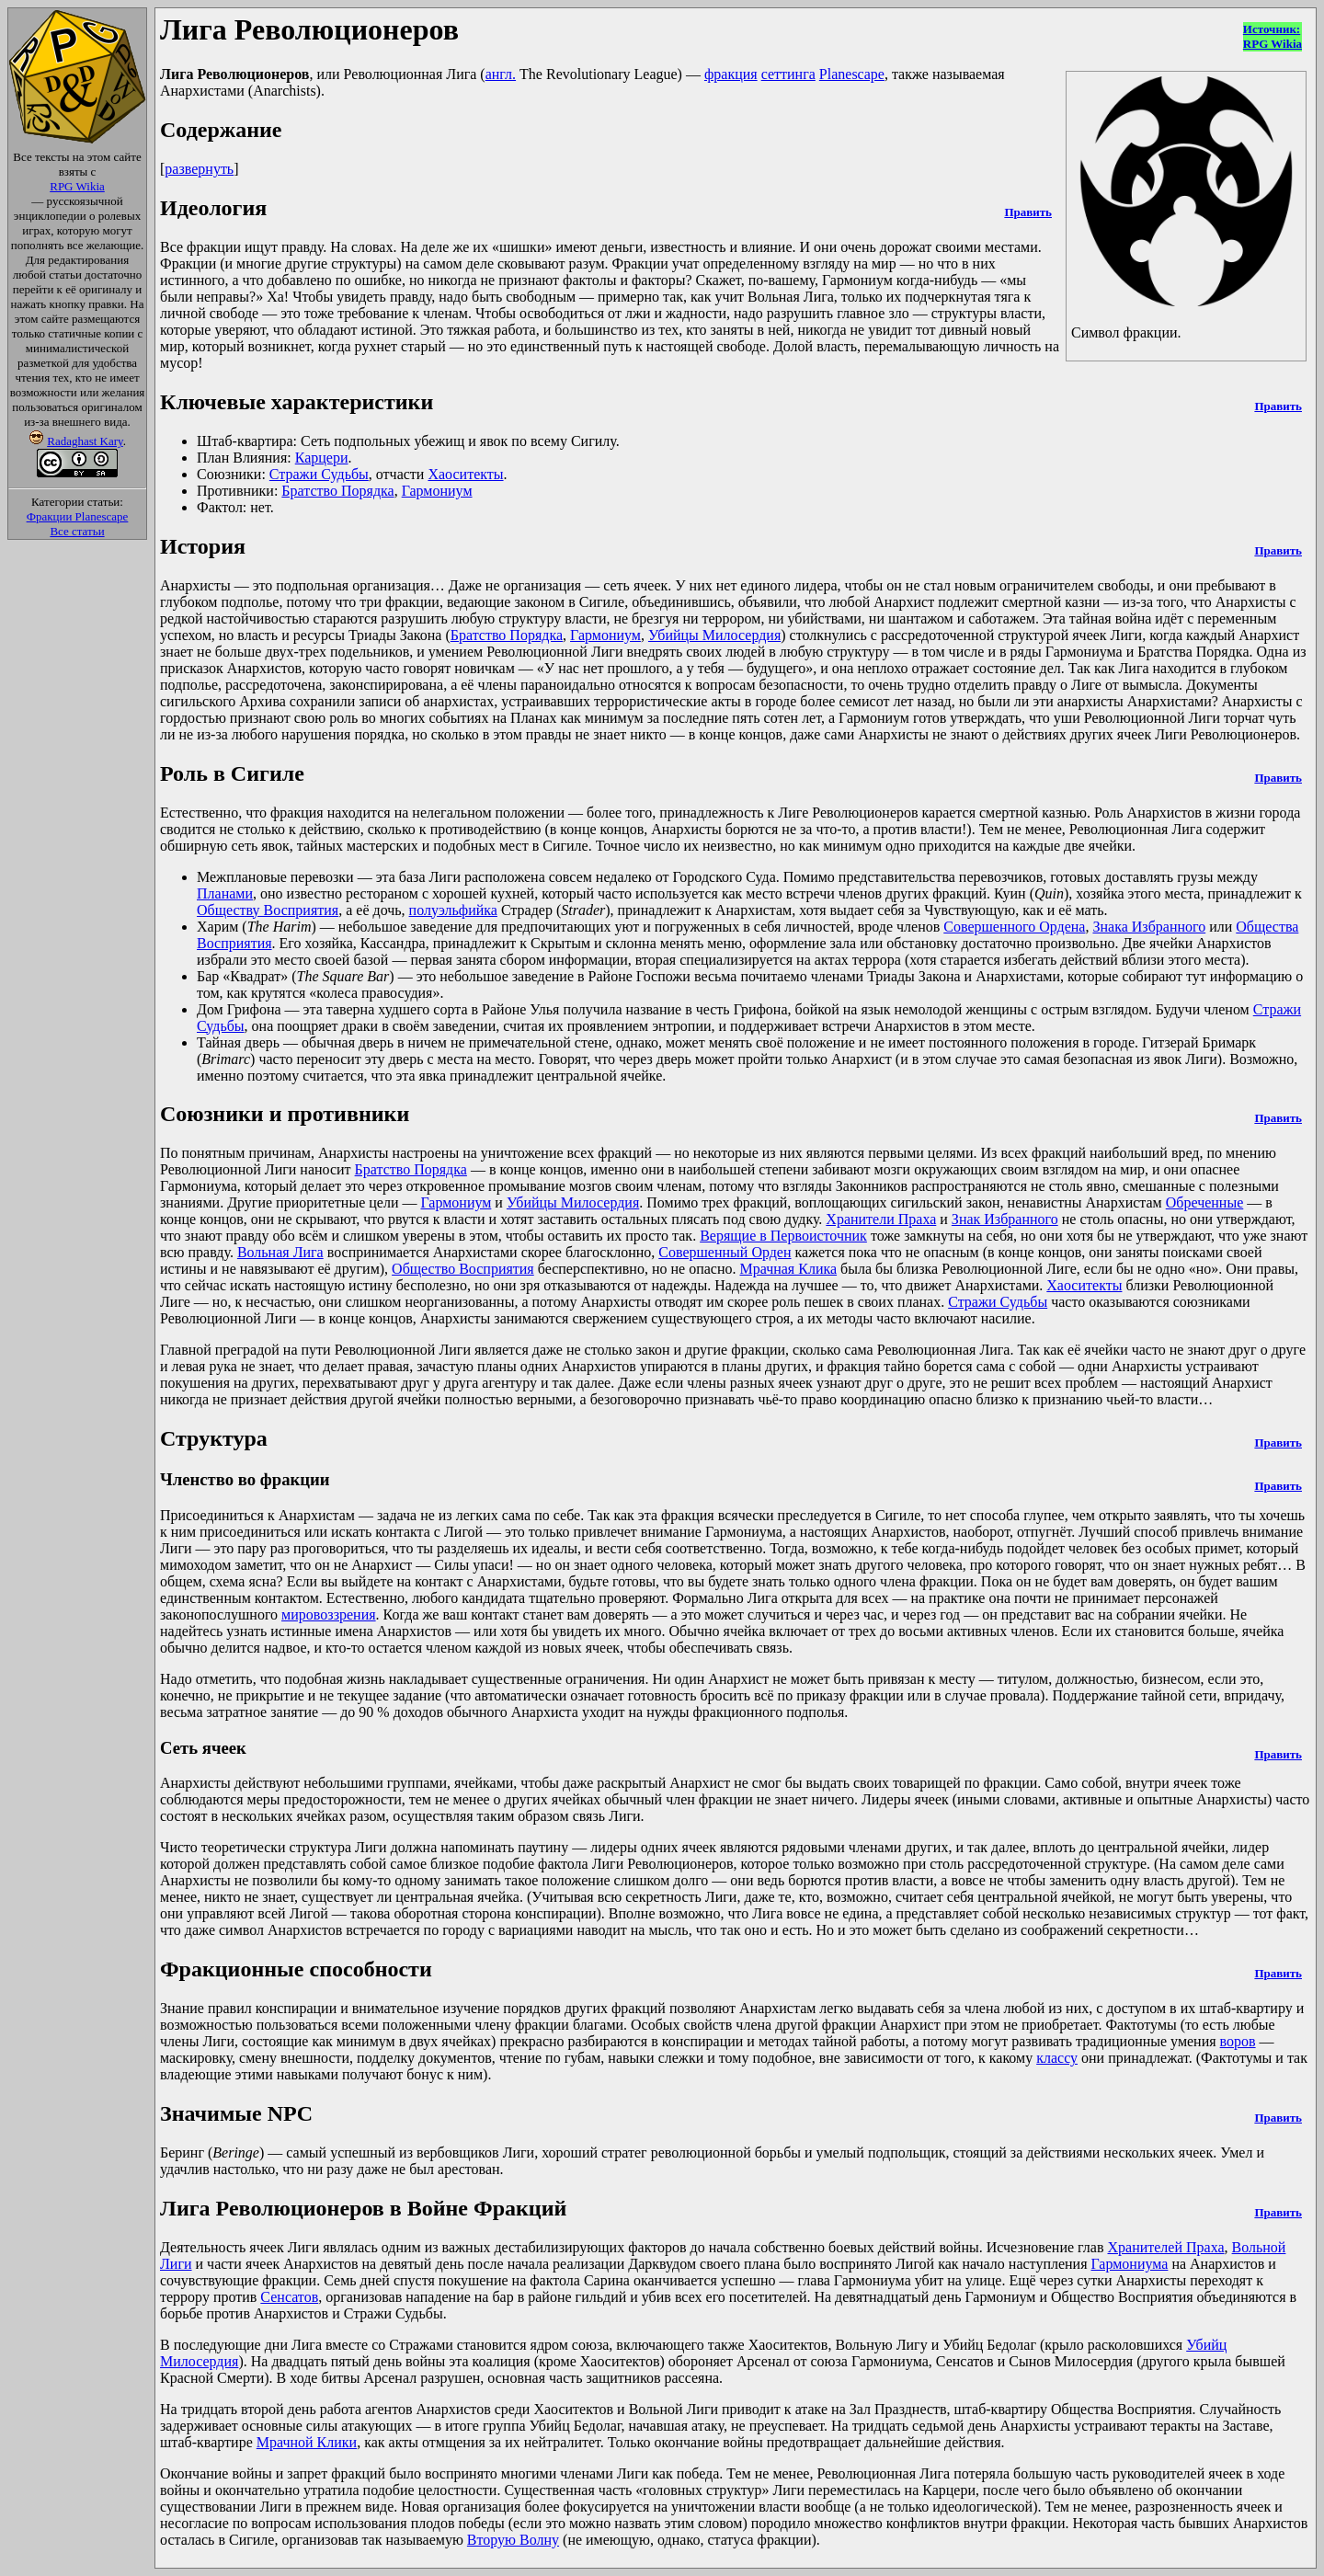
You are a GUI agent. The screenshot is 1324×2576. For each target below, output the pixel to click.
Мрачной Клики (307, 2442)
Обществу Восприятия (267, 910)
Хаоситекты (465, 474)
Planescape (852, 74)
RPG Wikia (77, 186)
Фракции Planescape (78, 516)
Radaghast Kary (85, 441)
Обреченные (1205, 1202)
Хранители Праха (881, 1219)
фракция (731, 74)
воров (1238, 2041)
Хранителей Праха (1165, 2247)
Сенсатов (289, 2297)
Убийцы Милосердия (714, 635)
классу (1057, 2058)
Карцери (321, 457)
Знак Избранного (1005, 1219)
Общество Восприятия (463, 1269)
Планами (225, 893)
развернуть (199, 169)
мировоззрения (328, 1614)
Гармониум (437, 490)
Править (1027, 212)
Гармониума (1130, 2264)
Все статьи (77, 531)
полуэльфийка (453, 910)
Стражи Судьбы (319, 474)
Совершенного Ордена (1014, 926)
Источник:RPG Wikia (1272, 36)
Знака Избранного (1148, 926)
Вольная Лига (280, 1252)
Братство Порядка (337, 490)
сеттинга (788, 74)
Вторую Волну (513, 2539)
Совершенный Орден (724, 1252)
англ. (500, 74)
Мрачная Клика (788, 1269)
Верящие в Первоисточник (783, 1235)
